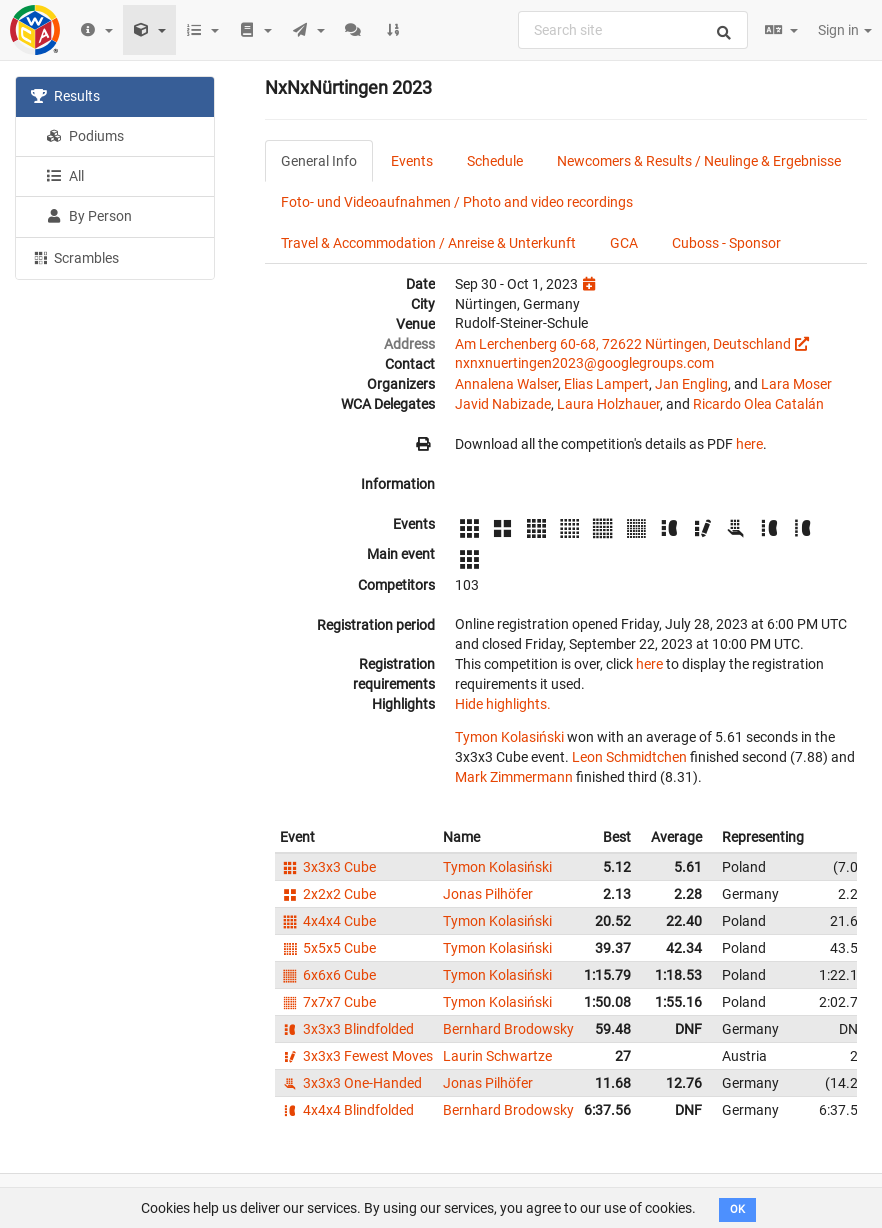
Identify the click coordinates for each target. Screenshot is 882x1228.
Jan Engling (691, 384)
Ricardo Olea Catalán (758, 404)
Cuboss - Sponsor (726, 243)
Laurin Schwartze (497, 1056)
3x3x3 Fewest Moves (356, 1056)
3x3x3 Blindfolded (347, 1029)
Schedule (495, 161)
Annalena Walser (506, 384)
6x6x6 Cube (328, 975)
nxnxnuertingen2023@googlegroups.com (584, 363)
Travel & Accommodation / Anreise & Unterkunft (428, 243)
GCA (624, 243)
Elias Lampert (606, 384)
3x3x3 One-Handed (351, 1083)
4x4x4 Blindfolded (347, 1110)
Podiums (85, 136)
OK (737, 1209)
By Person (89, 216)
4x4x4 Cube (328, 921)
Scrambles (75, 257)
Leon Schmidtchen (629, 757)
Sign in (845, 30)
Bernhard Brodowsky (508, 1029)
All (65, 176)
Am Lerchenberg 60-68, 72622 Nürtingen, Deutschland (623, 344)
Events (412, 161)
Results (65, 96)
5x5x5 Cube (328, 948)
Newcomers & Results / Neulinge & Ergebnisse (699, 161)
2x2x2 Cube (328, 894)
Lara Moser (796, 384)
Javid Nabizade (503, 404)
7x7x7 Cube (328, 1002)
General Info (319, 161)
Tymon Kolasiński (509, 737)
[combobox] (633, 30)
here (749, 444)
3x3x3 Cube (328, 867)
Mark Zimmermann (514, 777)
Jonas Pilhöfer (488, 894)
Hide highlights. (503, 704)
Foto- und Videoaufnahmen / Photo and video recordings (457, 202)
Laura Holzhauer (608, 404)
